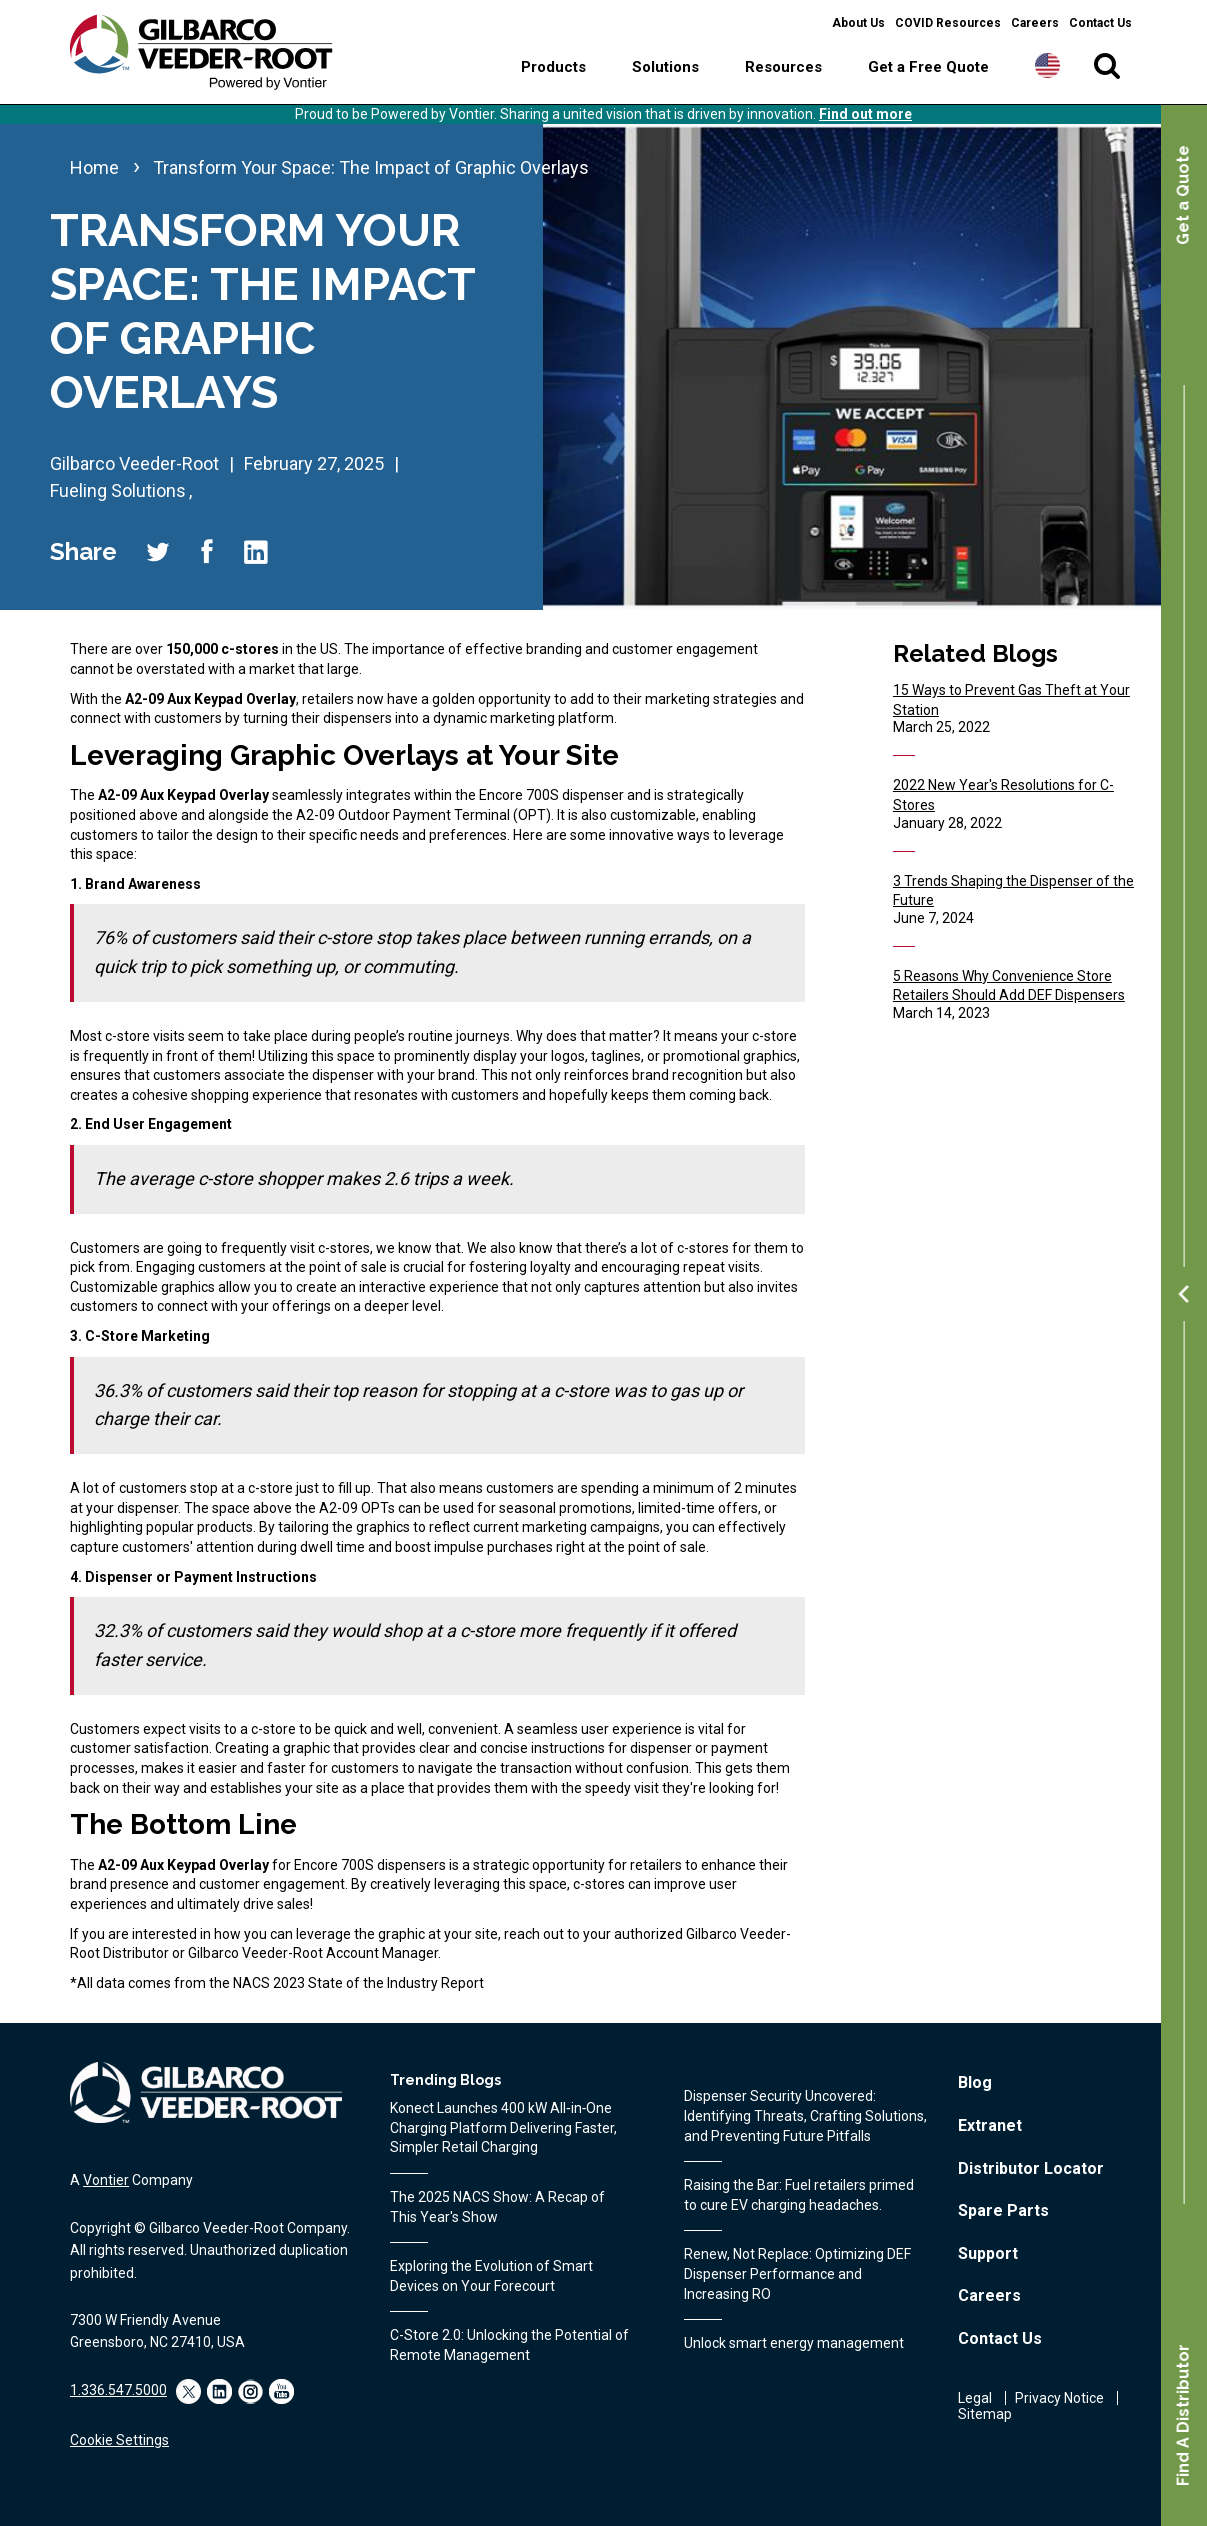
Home (94, 167)
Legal (975, 2398)
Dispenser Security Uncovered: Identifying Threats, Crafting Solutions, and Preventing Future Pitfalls (805, 2115)
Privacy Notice (1059, 2398)
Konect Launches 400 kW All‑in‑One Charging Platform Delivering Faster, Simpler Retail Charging (503, 2127)
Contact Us (1100, 23)
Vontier (106, 2180)
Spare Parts (1003, 2210)
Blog (975, 2082)
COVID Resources (948, 23)
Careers (1035, 23)
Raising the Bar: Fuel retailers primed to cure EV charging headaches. (799, 2195)
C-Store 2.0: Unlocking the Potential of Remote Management (509, 2345)
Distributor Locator (1031, 2168)
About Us (858, 23)
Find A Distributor (1183, 2415)
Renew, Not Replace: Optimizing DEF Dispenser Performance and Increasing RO (797, 2273)
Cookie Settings (119, 2440)
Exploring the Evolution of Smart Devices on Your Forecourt (491, 2276)
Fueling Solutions (118, 490)
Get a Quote (1183, 195)
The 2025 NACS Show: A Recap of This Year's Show (497, 2207)
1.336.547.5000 (118, 2390)
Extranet (990, 2125)
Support (988, 2253)
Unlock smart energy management (794, 2343)
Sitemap (985, 2414)
